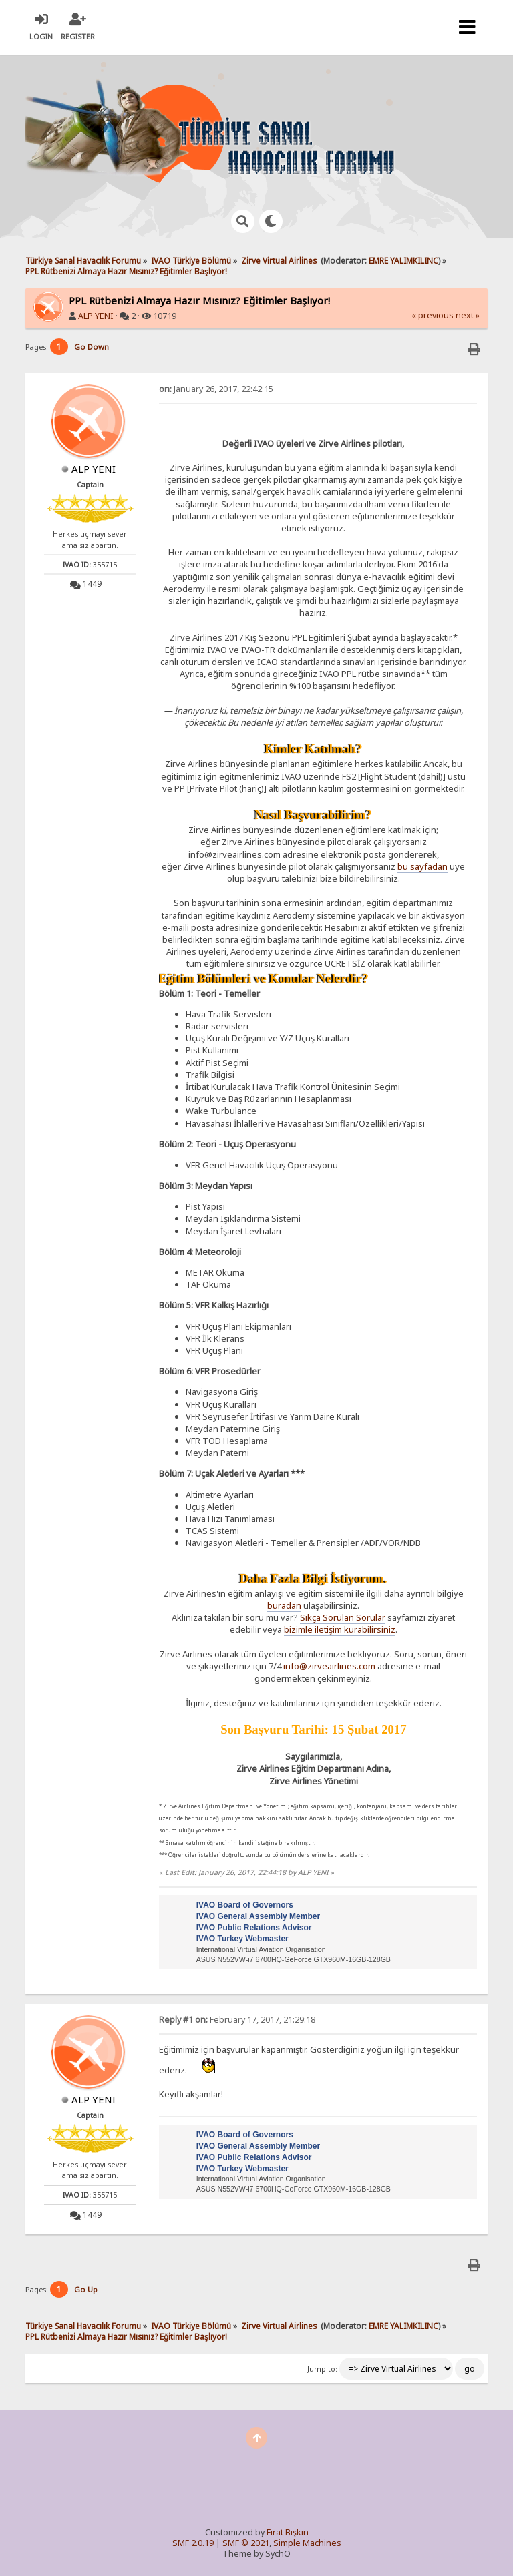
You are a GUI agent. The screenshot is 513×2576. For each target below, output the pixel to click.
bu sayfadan (422, 866)
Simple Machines (307, 2543)
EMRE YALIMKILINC (403, 260)
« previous (432, 315)
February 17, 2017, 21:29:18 (237, 2019)
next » (468, 315)
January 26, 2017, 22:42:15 (216, 389)
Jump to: (322, 2369)
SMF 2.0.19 (193, 2543)
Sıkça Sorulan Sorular (342, 1617)
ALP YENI (96, 316)
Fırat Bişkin (288, 2532)
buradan (284, 1605)
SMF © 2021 (245, 2543)
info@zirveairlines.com (329, 1666)
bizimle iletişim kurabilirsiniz (339, 1629)
